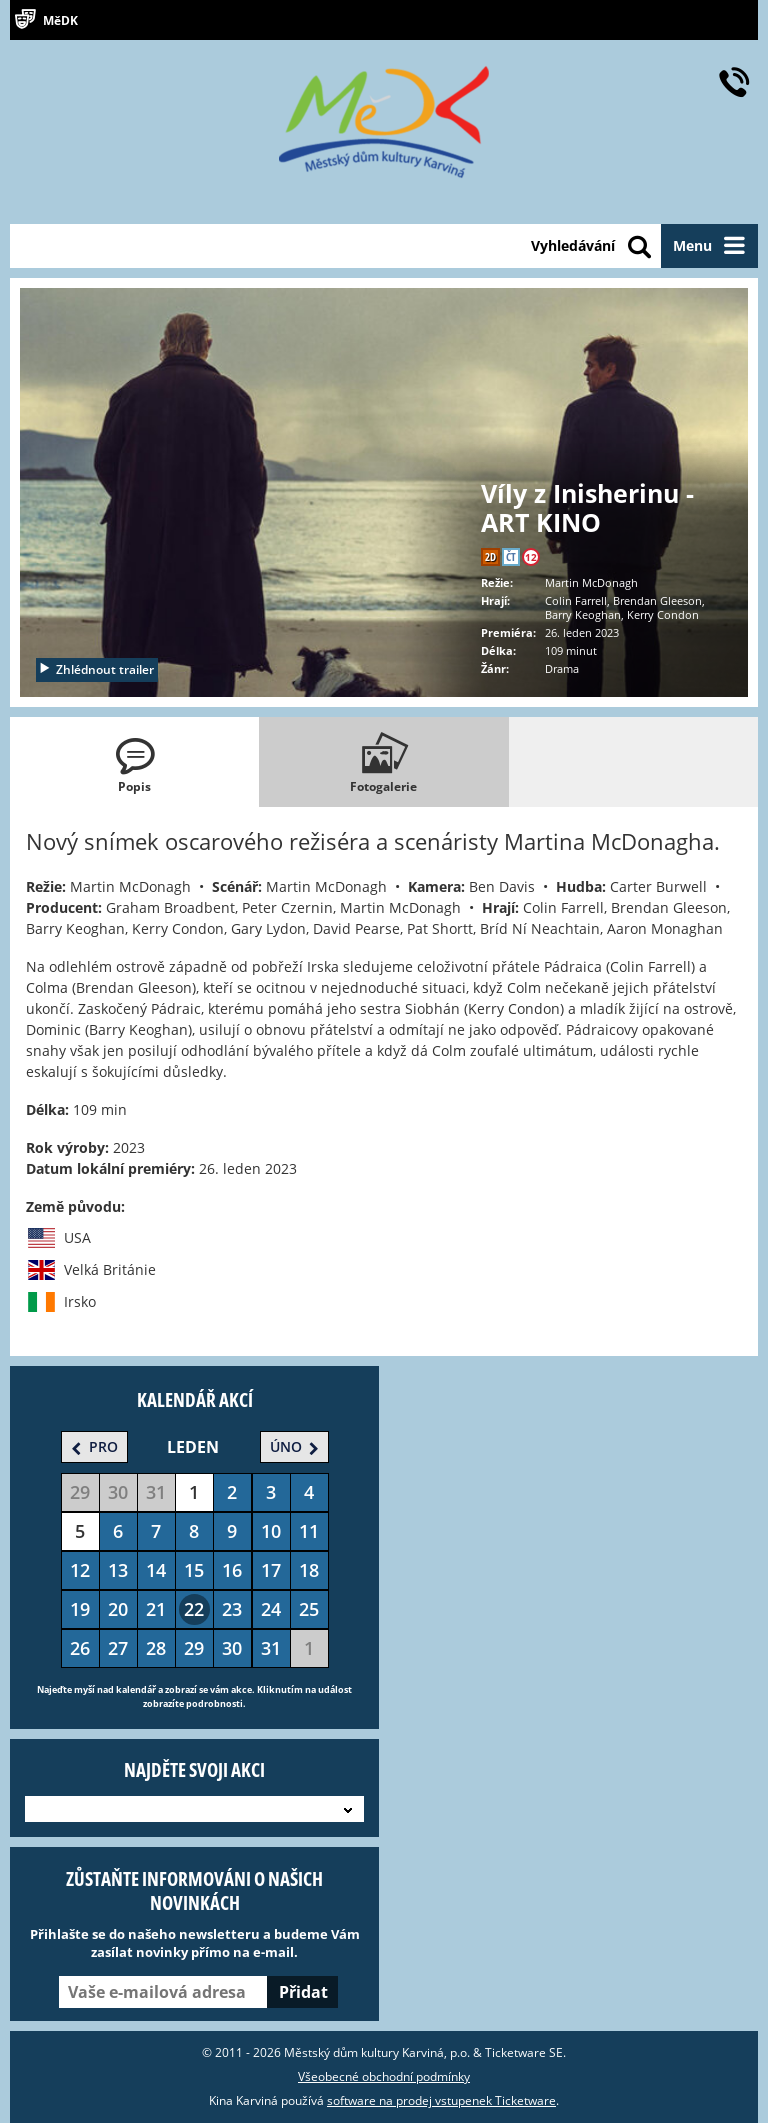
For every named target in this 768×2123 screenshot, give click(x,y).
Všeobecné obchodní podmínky (384, 2076)
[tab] (134, 762)
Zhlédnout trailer (96, 669)
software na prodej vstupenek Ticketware (441, 2100)
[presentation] (134, 762)
